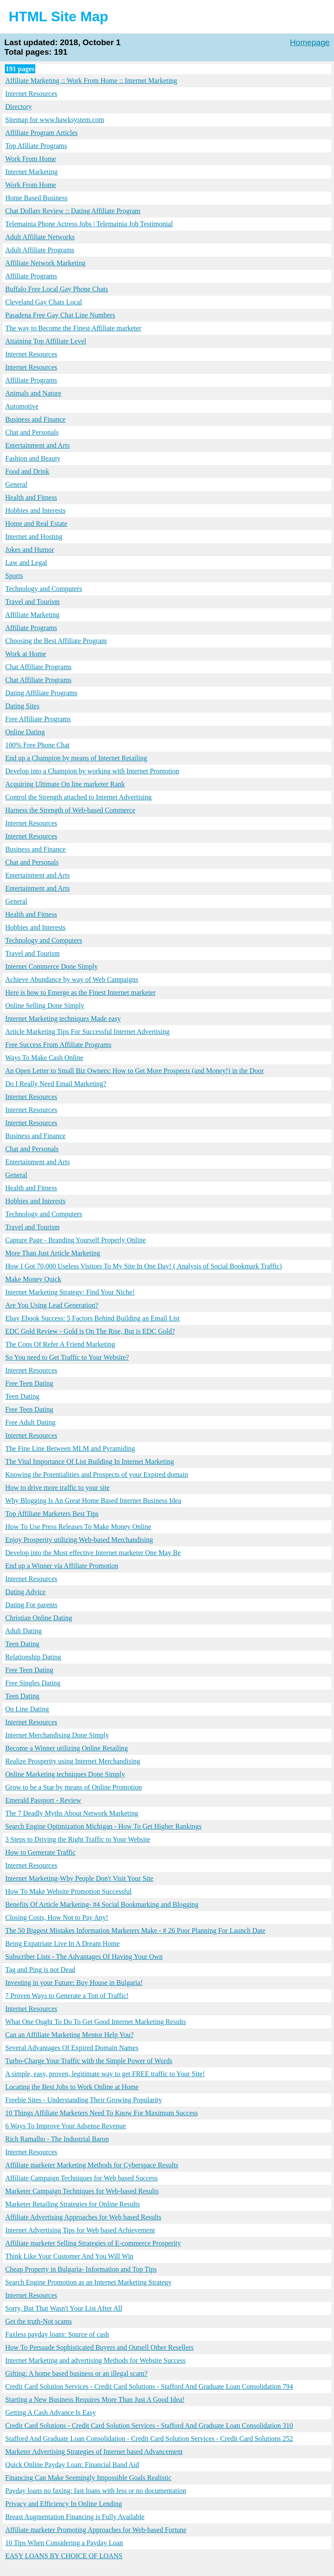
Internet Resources (31, 93)
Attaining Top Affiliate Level (45, 341)
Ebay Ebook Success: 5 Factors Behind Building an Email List (92, 1318)
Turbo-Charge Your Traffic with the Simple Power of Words (88, 2060)
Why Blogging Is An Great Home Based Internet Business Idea (93, 1500)
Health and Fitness (31, 497)
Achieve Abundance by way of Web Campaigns (71, 979)
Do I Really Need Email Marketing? (55, 1083)
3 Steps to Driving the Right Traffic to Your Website (77, 1839)
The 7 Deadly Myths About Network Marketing (71, 1813)
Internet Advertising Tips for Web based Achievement (80, 2230)
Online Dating (25, 732)
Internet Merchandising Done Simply (57, 1735)
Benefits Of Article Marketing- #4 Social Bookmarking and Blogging (101, 1904)
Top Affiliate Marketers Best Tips (52, 1513)
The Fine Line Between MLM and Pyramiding (70, 1448)
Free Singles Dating (32, 1683)
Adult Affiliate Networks (40, 237)
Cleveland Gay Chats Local (43, 302)
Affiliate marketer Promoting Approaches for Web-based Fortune (96, 2529)
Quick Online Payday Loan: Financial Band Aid (72, 2464)
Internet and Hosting (34, 536)
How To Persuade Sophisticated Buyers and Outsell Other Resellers (99, 2347)
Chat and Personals (32, 432)
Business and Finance (35, 419)
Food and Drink (27, 471)
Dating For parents (31, 1604)
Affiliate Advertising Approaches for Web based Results (83, 2217)
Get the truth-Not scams (38, 2321)
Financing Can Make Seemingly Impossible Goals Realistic (88, 2477)
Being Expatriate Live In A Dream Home (62, 1943)
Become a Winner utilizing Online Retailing (66, 1748)
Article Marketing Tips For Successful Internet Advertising (87, 1031)
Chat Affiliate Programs (38, 666)
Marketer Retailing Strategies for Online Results (72, 2204)
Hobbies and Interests (35, 510)
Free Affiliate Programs (38, 719)
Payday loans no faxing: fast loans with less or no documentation (95, 2490)
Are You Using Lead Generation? (51, 1305)
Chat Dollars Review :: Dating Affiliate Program (72, 211)
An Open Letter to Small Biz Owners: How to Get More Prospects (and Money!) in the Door (134, 1070)
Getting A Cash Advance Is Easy (50, 2412)
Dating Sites (22, 706)
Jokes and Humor (29, 549)
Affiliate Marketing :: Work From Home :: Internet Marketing (91, 80)
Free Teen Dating (29, 1383)
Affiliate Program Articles (41, 132)
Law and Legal (26, 562)
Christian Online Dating (38, 1618)
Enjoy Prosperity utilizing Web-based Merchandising (79, 1539)
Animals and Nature (33, 393)
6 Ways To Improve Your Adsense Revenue (65, 2126)
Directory (18, 106)
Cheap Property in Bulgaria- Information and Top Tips (81, 2269)
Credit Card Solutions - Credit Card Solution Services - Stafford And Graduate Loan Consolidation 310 (149, 2425)
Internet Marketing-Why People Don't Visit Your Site (79, 1878)
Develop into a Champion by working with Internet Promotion (92, 771)
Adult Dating (23, 1631)
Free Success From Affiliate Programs (58, 1044)
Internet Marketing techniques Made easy (63, 1018)
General (16, 484)
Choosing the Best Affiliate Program (56, 640)
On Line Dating (27, 1709)
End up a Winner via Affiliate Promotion (61, 1565)
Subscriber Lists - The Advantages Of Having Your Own (84, 1956)
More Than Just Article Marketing (52, 1253)
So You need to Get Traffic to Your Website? (67, 1357)
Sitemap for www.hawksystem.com (54, 119)
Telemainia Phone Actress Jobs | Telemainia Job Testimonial (89, 224)
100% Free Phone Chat (37, 745)
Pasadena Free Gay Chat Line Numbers (60, 315)
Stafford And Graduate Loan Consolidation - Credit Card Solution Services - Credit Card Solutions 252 (149, 2438)
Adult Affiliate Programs (39, 250)
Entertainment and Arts (37, 445)
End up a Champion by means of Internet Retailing (76, 758)
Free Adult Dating (30, 1422)
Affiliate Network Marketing (45, 263)
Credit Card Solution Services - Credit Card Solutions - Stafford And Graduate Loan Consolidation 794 (149, 2386)
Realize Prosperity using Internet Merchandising (72, 1761)
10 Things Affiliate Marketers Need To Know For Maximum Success (101, 2113)
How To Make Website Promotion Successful (68, 1891)
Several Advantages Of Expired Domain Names (71, 2047)
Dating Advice (25, 1591)
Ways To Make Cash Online (44, 1057)
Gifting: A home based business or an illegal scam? (76, 2373)
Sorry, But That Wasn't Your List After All (63, 2308)
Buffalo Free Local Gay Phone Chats (56, 289)
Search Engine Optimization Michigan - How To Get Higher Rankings (103, 1826)
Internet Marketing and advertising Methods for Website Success (95, 2360)
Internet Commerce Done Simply (51, 966)
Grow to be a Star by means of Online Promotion (73, 1787)
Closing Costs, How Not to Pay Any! (56, 1917)
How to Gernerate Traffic (40, 1852)
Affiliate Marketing (32, 614)
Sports (14, 575)
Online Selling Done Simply (44, 1005)
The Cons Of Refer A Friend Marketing (60, 1344)
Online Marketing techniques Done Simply (65, 1774)
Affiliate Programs (31, 276)
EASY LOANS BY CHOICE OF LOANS (64, 2555)
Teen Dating (22, 1396)
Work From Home (30, 158)
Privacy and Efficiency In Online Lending (63, 2503)
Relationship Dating (33, 1657)
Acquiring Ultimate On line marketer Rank (65, 784)
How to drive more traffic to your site (57, 1487)
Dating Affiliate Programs (41, 693)
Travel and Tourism (32, 601)
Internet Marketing (31, 171)
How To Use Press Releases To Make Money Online (78, 1526)
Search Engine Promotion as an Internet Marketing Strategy (88, 2282)
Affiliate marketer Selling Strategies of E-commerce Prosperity (93, 2243)
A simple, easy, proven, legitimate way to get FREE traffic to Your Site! (105, 2073)
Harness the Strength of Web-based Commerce (70, 810)
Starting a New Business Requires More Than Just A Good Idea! (94, 2399)
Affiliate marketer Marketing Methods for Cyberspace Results (91, 2165)
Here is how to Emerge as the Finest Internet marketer (80, 992)
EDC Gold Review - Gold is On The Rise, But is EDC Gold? (90, 1331)
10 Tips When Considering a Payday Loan (64, 2542)
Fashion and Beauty (32, 458)
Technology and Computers (43, 588)
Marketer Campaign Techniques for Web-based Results (82, 2191)
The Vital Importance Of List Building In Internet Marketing (89, 1461)
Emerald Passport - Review (43, 1800)
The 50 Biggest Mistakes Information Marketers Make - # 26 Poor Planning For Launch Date (135, 1930)
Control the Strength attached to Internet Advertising (78, 797)
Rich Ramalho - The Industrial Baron (57, 2139)
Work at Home (25, 653)
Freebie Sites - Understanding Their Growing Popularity (83, 2100)
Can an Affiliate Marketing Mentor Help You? (69, 2034)
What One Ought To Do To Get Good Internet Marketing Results (95, 2021)
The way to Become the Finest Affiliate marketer (73, 328)
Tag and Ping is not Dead (40, 1969)
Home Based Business (36, 197)
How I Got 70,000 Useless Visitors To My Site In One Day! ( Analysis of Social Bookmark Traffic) (143, 1266)
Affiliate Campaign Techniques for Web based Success (81, 2178)
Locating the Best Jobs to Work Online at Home (72, 2087)
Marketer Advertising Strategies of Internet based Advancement (94, 2451)
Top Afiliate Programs (36, 145)
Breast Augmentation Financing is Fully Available (74, 2516)
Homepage (310, 42)
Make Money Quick (33, 1279)
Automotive (21, 406)
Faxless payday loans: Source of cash (57, 2334)
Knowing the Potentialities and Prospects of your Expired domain (96, 1474)
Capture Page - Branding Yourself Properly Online (75, 1240)
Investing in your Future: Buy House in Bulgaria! (74, 1982)
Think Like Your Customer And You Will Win (69, 2256)
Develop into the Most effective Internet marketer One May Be (93, 1552)
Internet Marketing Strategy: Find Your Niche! (70, 1292)
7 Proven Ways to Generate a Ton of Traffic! (67, 1995)
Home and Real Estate (36, 523)
